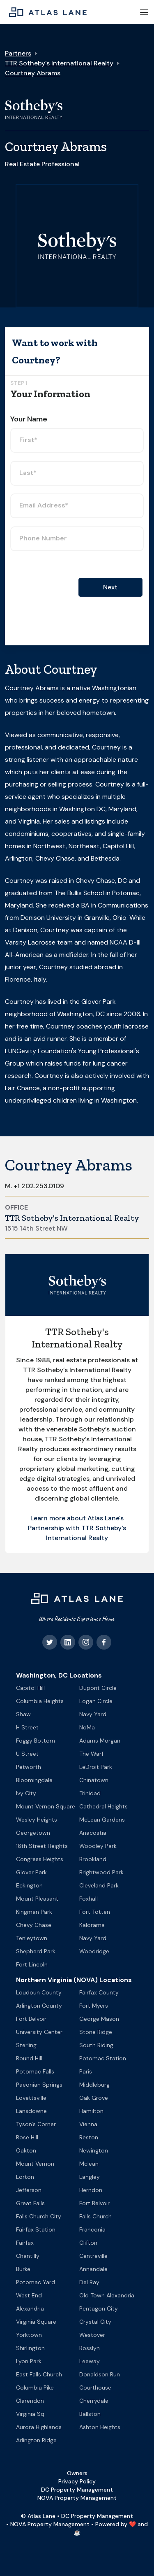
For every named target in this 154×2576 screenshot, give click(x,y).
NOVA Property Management (77, 2498)
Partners (18, 53)
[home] (46, 12)
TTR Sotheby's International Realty (59, 63)
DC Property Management (77, 2489)
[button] (144, 12)
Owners (77, 2473)
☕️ (77, 2532)
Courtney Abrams (32, 73)
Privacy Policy (77, 2481)
